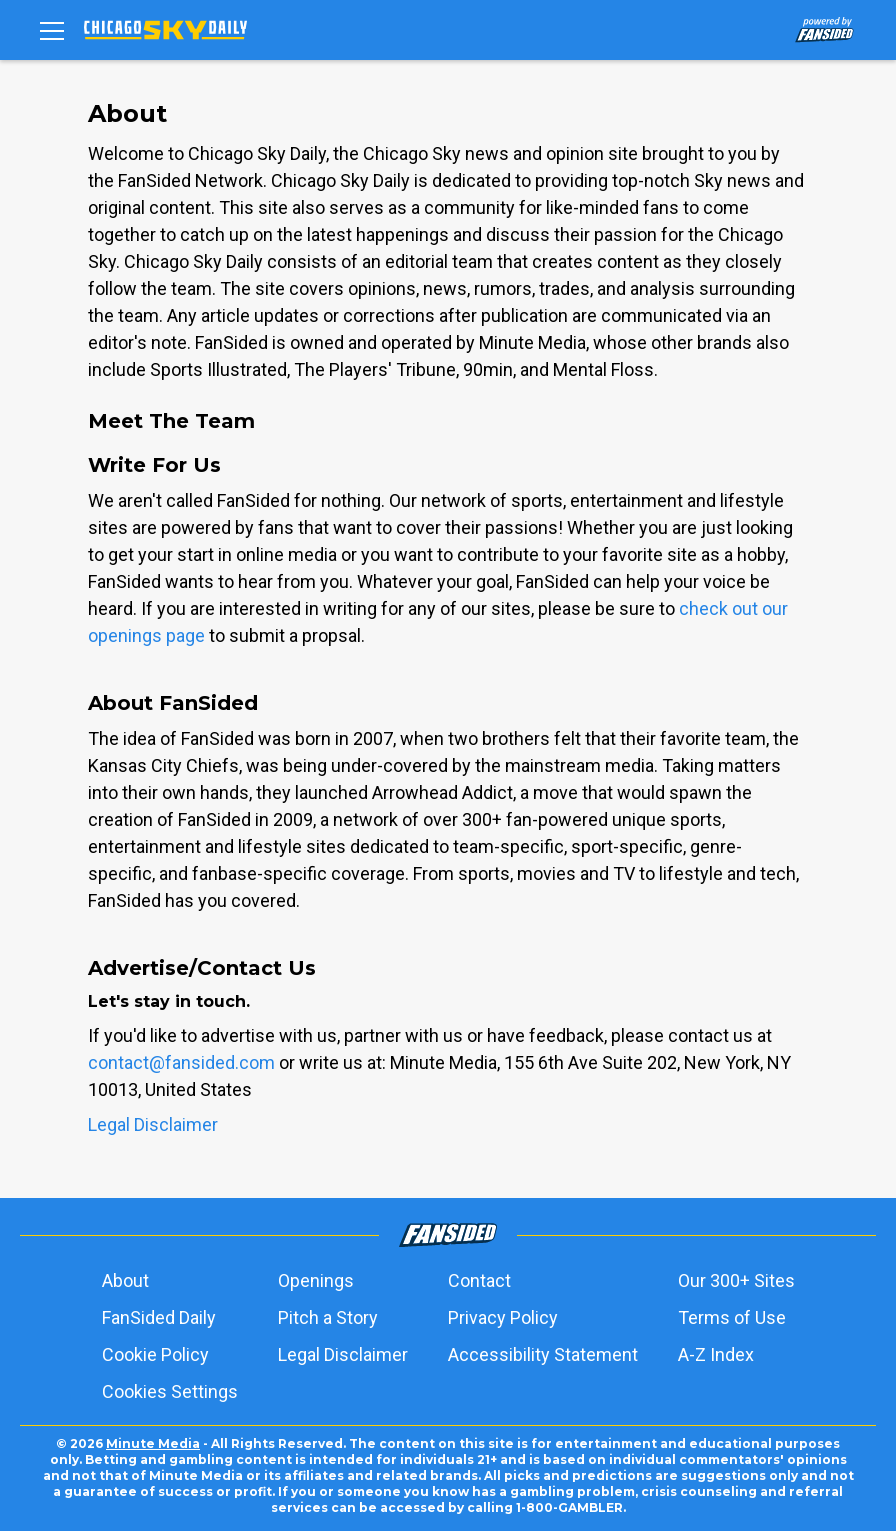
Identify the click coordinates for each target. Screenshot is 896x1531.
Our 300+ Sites (736, 1280)
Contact (479, 1280)
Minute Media (153, 1443)
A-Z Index (716, 1354)
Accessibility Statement (543, 1354)
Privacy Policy (503, 1317)
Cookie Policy (155, 1354)
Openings (316, 1280)
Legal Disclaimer (153, 1124)
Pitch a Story (328, 1317)
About (125, 1280)
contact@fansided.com (181, 1062)
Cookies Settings (170, 1391)
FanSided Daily (159, 1317)
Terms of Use (732, 1317)
